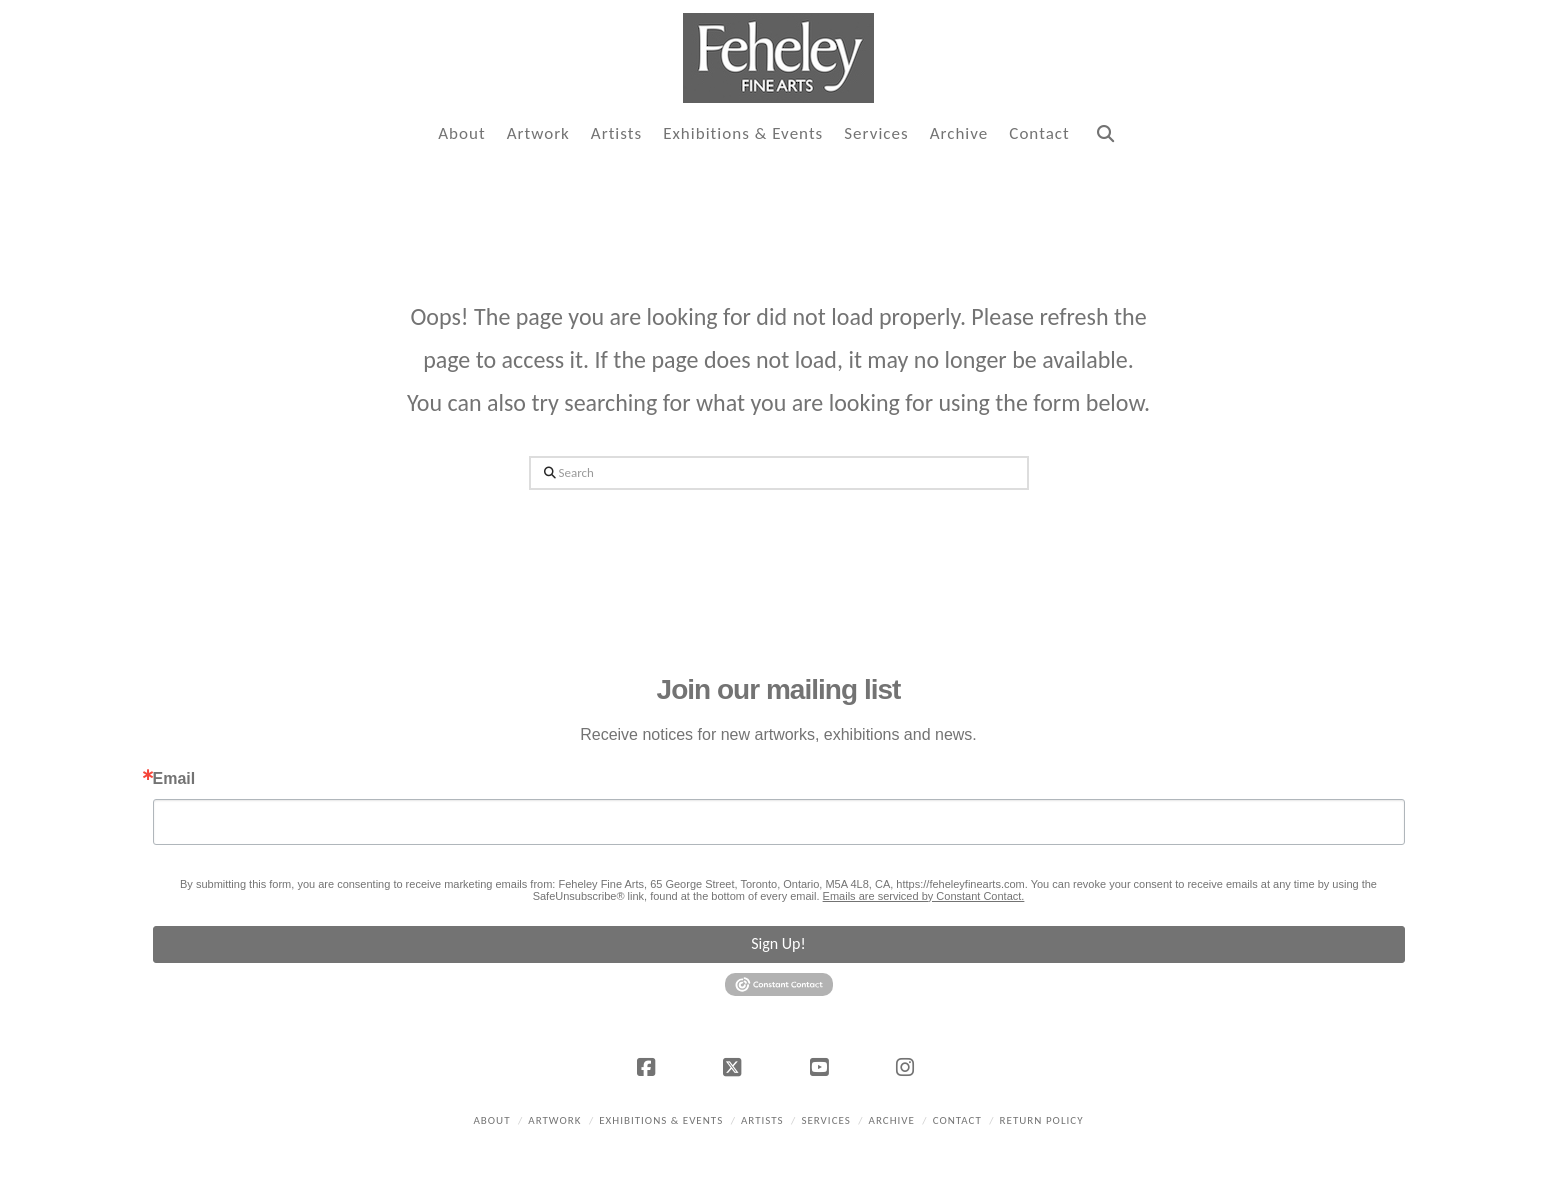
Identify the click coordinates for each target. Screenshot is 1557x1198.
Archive (892, 1120)
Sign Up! (778, 943)
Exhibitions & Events (661, 1120)
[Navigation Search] (1105, 134)
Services (825, 1120)
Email (174, 779)
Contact (957, 1120)
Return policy (1042, 1120)
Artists (762, 1120)
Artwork (554, 1120)
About (491, 1120)
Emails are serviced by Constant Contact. (924, 896)
